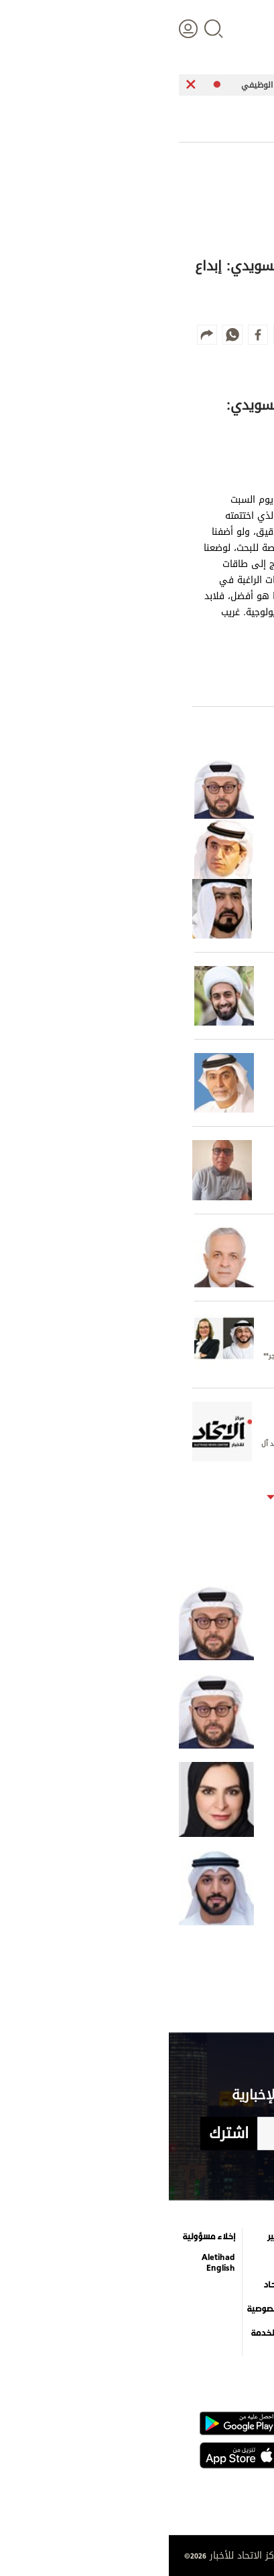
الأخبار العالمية (231, 2260)
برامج (120, 2260)
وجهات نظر (236, 2333)
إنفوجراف (176, 2316)
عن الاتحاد (112, 2284)
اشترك (60, 2133)
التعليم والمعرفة (176, 2262)
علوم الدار (238, 2236)
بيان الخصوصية (104, 2309)
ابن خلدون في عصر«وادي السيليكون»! (195, 1623)
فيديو (182, 2292)
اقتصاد (244, 2284)
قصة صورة (175, 2340)
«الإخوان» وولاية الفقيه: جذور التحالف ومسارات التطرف (195, 1888)
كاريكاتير (114, 2236)
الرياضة (244, 2309)
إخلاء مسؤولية (40, 2236)
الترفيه (181, 2236)
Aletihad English (49, 2262)
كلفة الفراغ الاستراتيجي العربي (207, 1711)
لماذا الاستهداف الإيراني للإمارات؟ (201, 1799)
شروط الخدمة (106, 2333)
